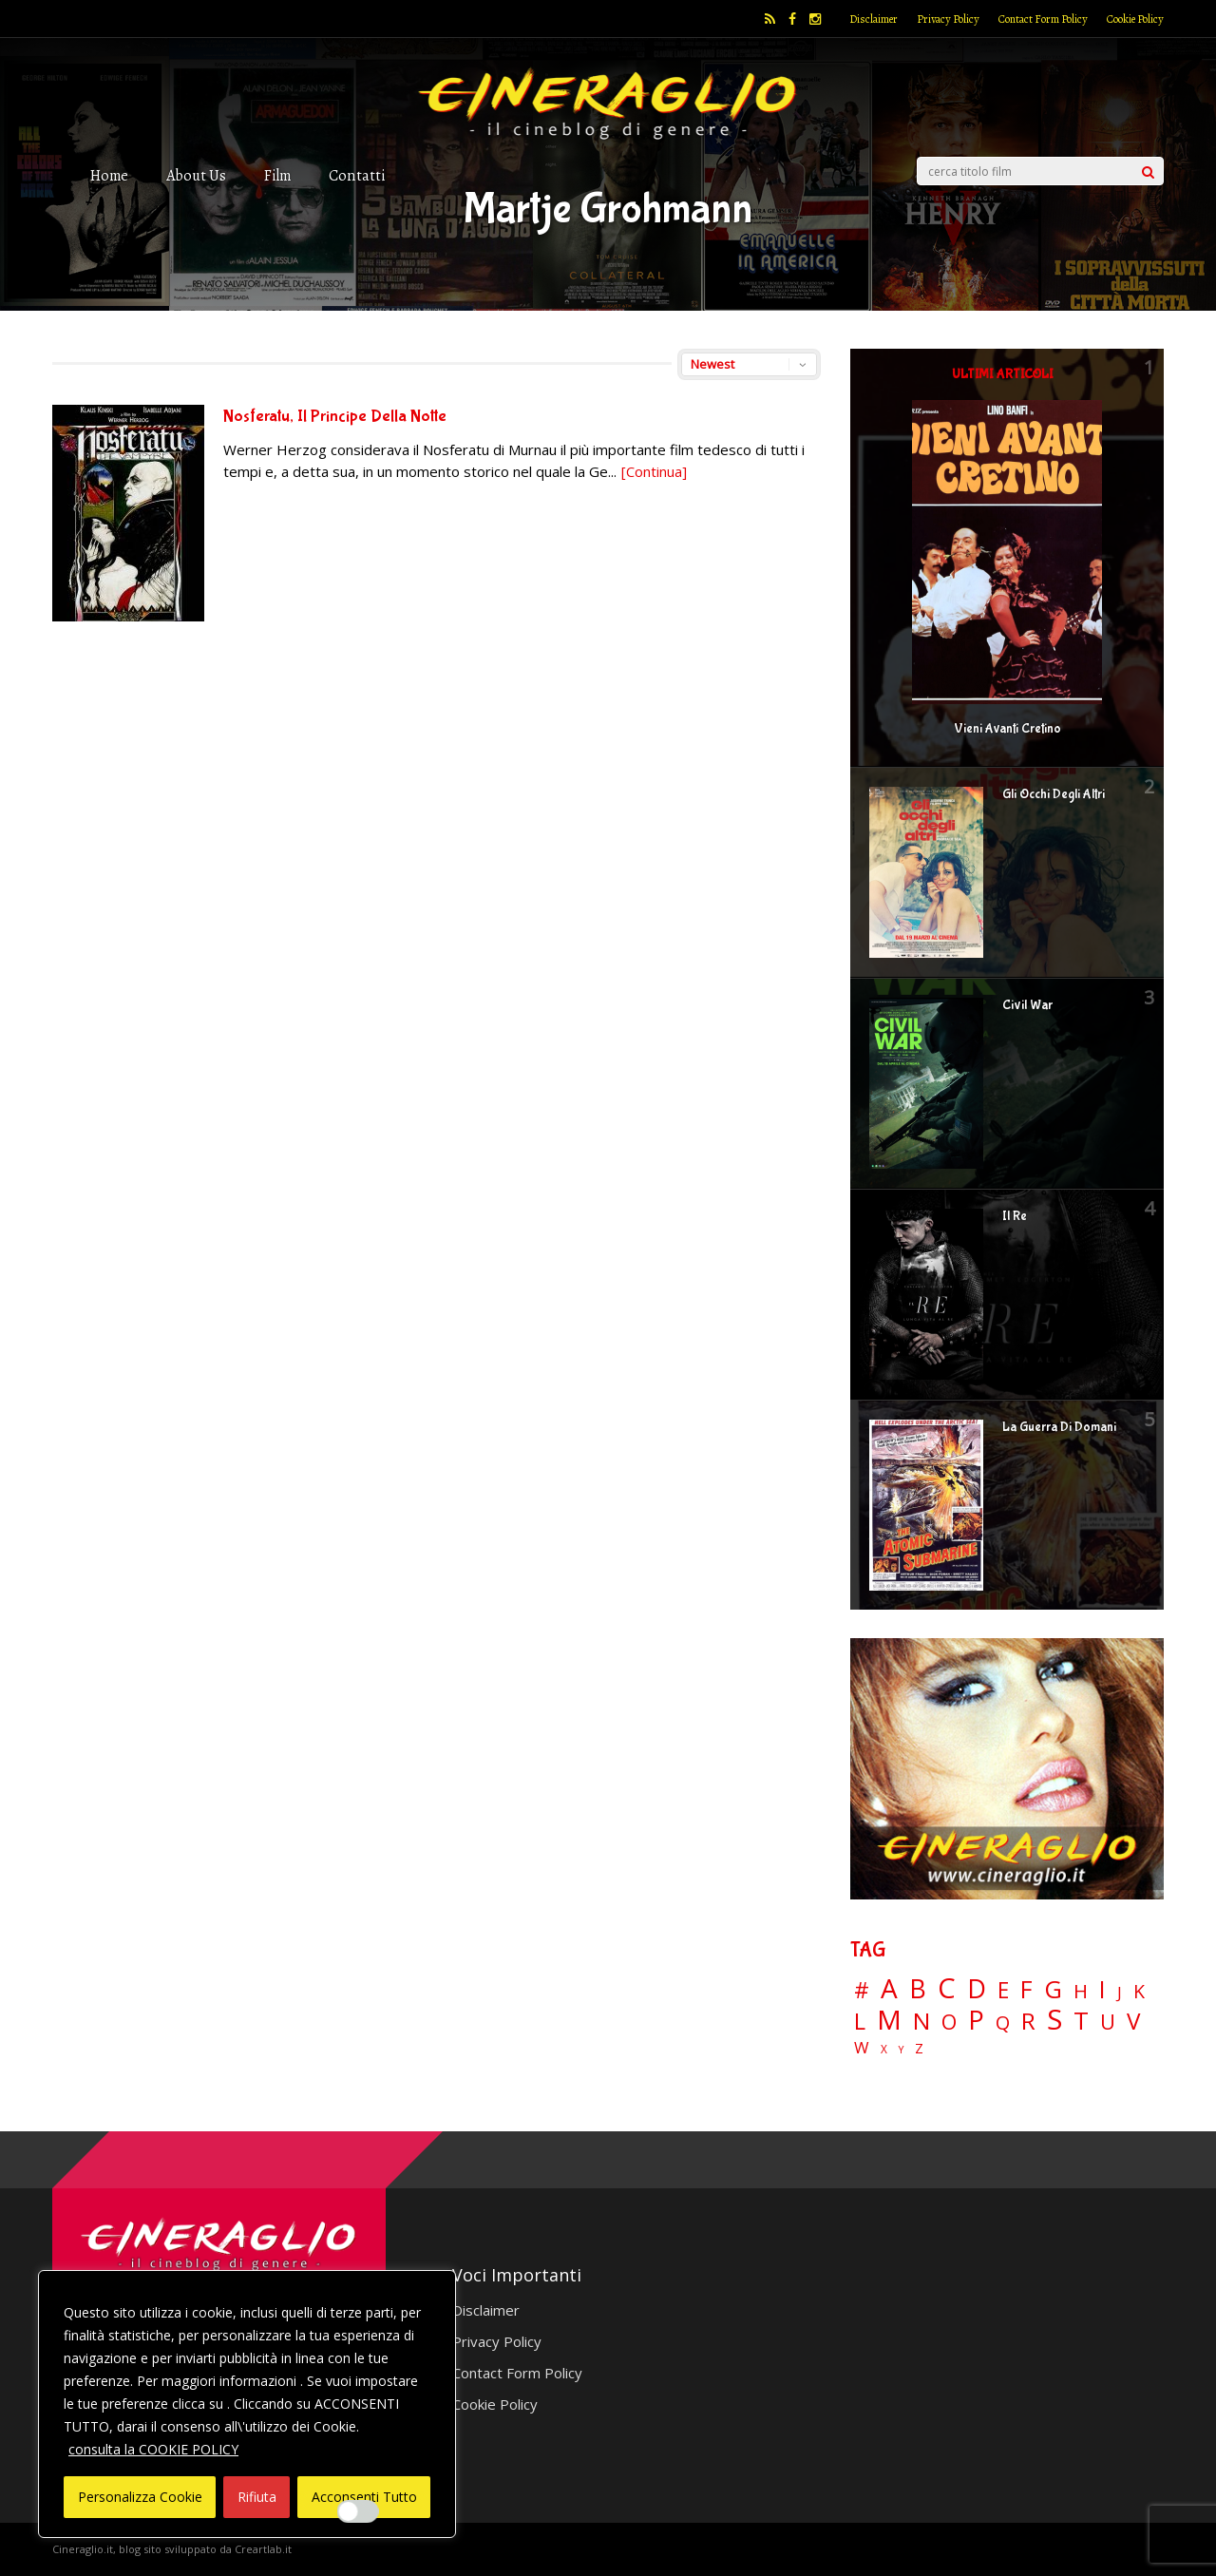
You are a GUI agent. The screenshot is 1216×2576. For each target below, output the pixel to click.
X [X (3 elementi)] (884, 2049)
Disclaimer (873, 19)
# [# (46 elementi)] (861, 1991)
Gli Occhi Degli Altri (1053, 794)
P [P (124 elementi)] (976, 2019)
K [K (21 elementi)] (1139, 1991)
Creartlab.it (263, 2549)
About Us (196, 175)
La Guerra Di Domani (1059, 1427)
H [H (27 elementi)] (1081, 1991)
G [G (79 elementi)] (1053, 1989)
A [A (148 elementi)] (889, 1988)
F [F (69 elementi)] (1026, 1990)
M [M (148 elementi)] (889, 2019)
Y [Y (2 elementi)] (901, 2050)
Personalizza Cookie (140, 2497)
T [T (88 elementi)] (1081, 2021)
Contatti (357, 175)
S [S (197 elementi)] (1054, 2019)
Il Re (1014, 1216)
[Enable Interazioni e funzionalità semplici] (358, 2511)
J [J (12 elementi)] (1119, 1992)
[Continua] (654, 471)
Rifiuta (257, 2497)
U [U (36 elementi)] (1107, 2022)
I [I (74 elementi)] (1102, 1989)
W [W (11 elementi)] (861, 2048)
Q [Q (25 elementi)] (1003, 2022)
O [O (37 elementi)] (949, 2022)
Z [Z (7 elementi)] (919, 2048)
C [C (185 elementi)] (947, 1988)
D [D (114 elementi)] (976, 1989)
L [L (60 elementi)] (859, 2021)
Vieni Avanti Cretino (1007, 728)
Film (277, 175)
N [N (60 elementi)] (921, 2021)
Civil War (1027, 1005)
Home (109, 175)
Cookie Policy (1135, 19)
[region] (247, 2404)
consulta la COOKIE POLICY (153, 2449)
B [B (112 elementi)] (917, 1989)
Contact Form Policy (1043, 19)
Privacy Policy (948, 19)
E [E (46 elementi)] (1003, 1991)
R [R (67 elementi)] (1028, 2021)
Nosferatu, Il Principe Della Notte (334, 417)
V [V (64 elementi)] (1133, 2021)
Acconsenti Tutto (364, 2497)
